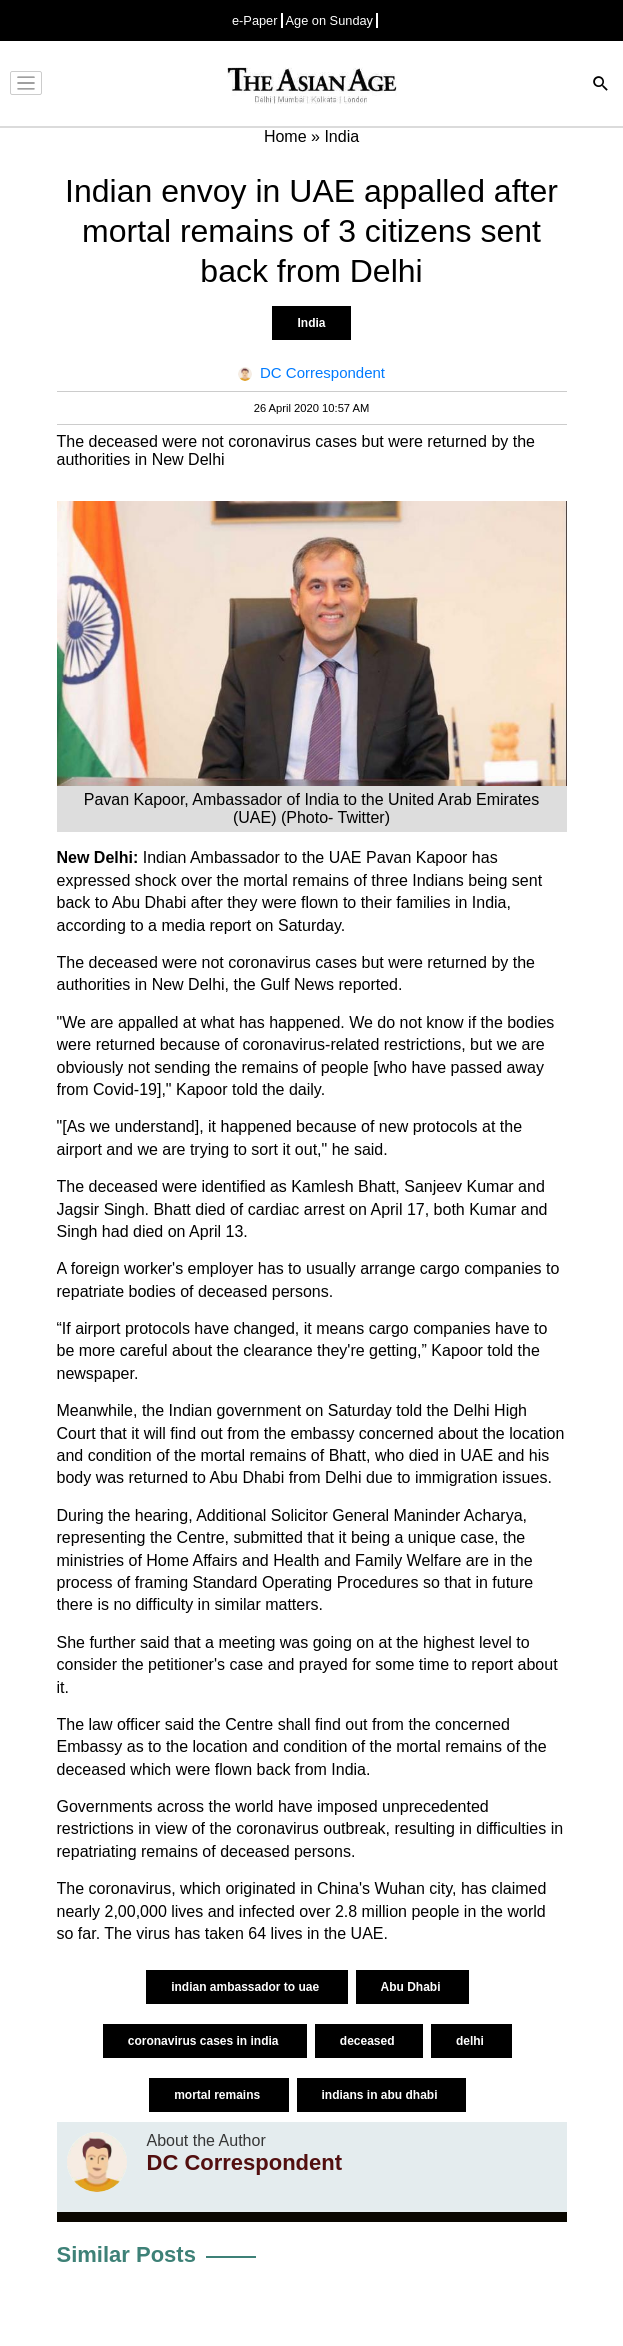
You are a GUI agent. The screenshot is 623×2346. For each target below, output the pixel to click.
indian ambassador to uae (246, 1987)
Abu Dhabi (412, 1987)
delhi (471, 2041)
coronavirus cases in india (205, 2041)
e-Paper (255, 20)
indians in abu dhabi (381, 2095)
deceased (369, 2041)
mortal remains (218, 2095)
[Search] (601, 85)
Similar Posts (126, 2254)
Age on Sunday (330, 20)
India (311, 323)
